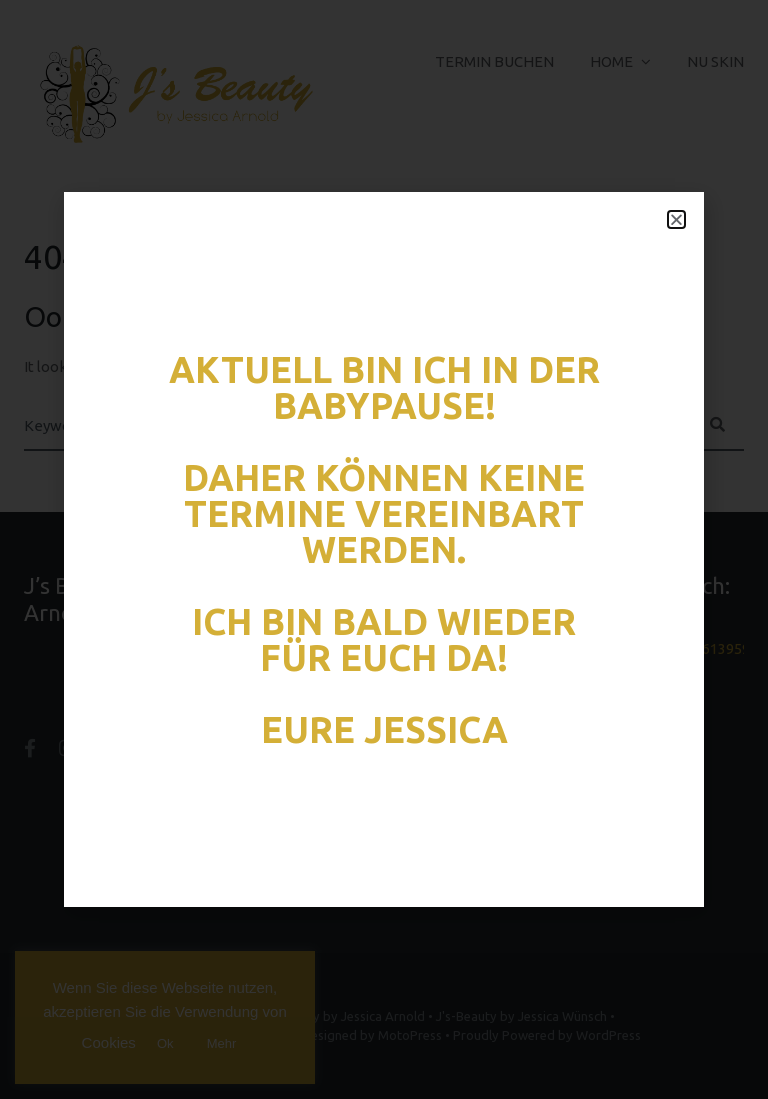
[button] (676, 219)
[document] (384, 549)
